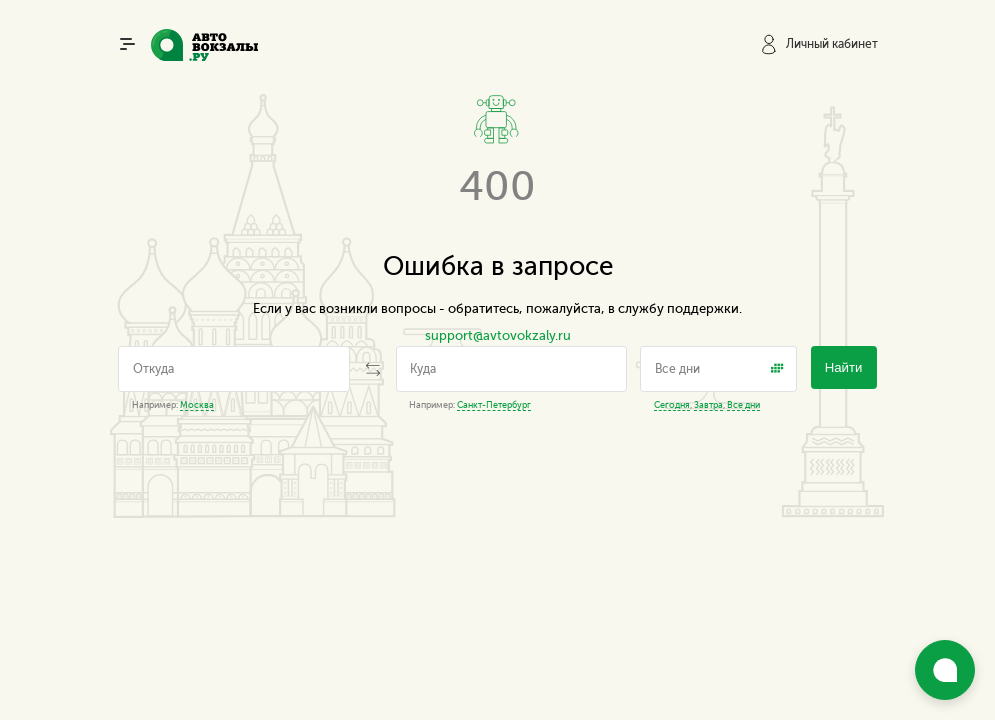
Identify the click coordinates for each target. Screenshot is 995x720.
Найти (844, 367)
